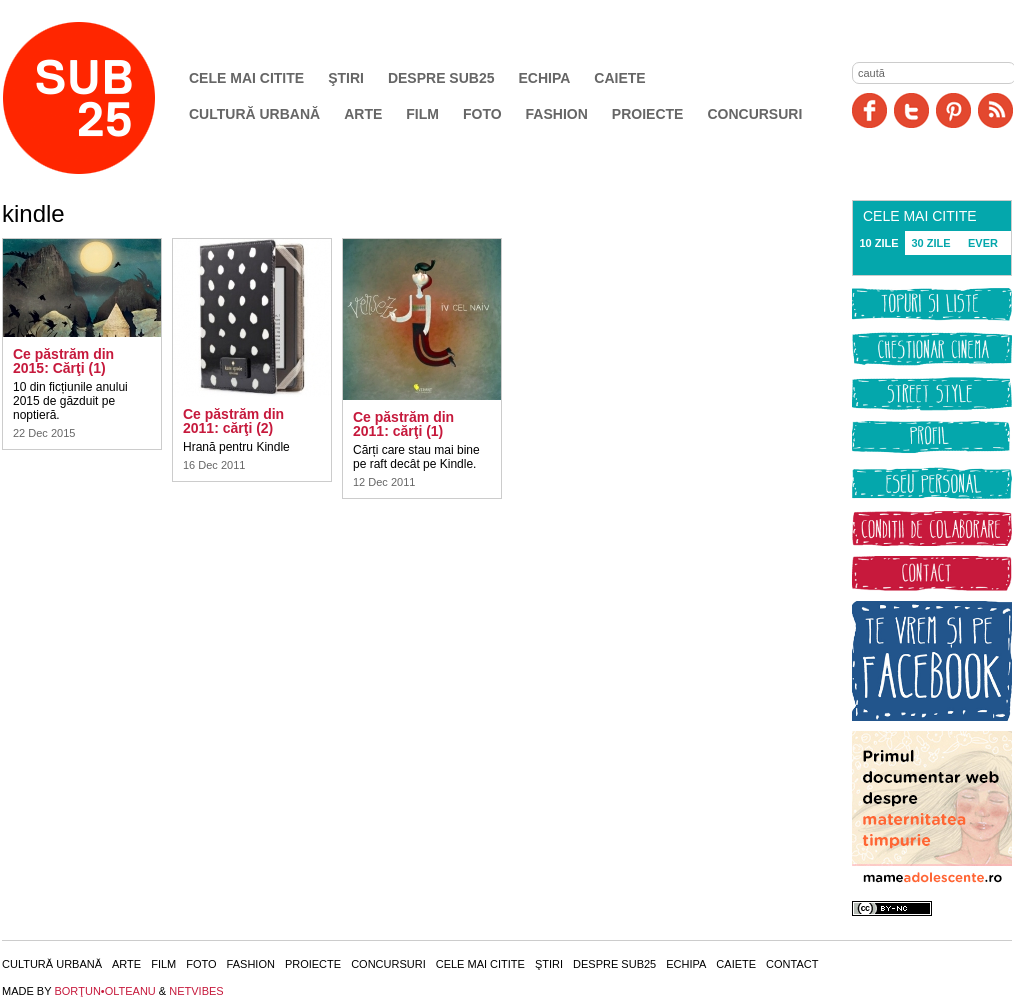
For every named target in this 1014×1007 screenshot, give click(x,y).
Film (422, 114)
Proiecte (648, 114)
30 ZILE (930, 243)
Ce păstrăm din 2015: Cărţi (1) (63, 361)
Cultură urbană (254, 114)
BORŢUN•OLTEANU (104, 991)
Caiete (619, 78)
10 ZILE (878, 243)
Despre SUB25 (441, 78)
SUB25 (102, 98)
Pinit (953, 110)
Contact (792, 964)
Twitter (911, 110)
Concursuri (754, 114)
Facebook (869, 110)
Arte (363, 114)
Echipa (545, 78)
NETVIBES (196, 991)
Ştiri (346, 78)
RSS (995, 110)
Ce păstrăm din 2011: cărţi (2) (233, 421)
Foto (482, 114)
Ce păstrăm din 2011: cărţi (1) (403, 424)
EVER (983, 243)
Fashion (557, 114)
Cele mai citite (246, 78)
